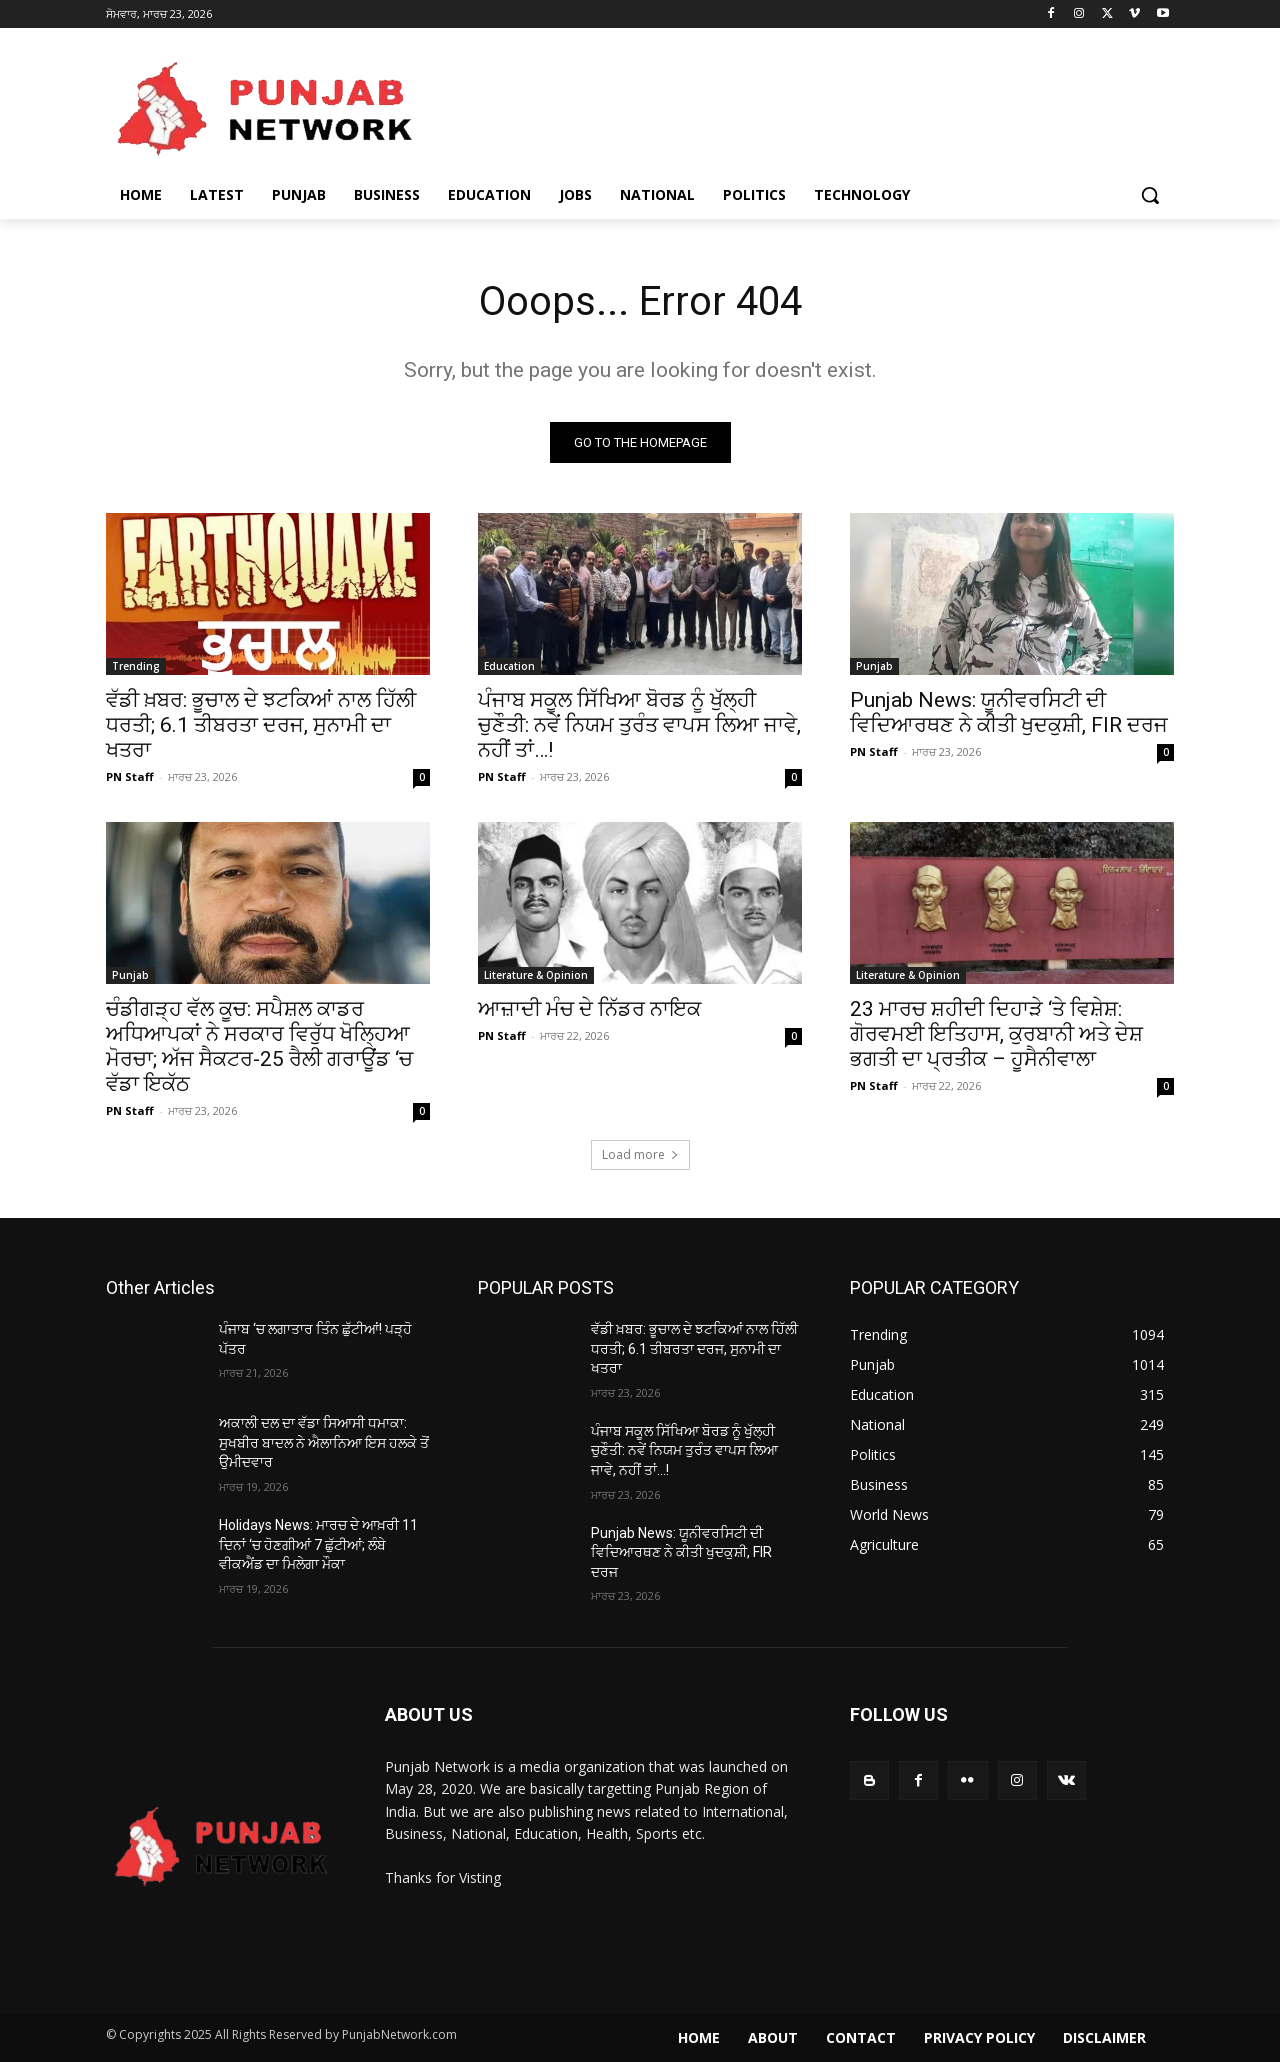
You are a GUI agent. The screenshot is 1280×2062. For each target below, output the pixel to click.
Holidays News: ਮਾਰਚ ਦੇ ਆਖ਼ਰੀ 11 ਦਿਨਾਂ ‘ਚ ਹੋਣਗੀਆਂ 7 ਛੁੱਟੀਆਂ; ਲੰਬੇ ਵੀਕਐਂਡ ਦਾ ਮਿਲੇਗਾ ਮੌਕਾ (318, 1544)
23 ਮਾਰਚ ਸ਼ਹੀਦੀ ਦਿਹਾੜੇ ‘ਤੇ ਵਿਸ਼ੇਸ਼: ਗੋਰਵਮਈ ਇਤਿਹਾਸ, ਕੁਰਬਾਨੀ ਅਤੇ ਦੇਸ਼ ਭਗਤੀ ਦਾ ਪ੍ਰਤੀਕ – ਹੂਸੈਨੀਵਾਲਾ (996, 1034)
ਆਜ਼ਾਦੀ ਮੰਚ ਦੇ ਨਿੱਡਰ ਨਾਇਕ (589, 1009)
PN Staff (130, 776)
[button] (1150, 195)
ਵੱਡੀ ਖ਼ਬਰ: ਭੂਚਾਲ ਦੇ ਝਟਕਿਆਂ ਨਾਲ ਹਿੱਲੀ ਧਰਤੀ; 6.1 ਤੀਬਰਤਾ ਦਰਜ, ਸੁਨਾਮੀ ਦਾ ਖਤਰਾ (261, 725)
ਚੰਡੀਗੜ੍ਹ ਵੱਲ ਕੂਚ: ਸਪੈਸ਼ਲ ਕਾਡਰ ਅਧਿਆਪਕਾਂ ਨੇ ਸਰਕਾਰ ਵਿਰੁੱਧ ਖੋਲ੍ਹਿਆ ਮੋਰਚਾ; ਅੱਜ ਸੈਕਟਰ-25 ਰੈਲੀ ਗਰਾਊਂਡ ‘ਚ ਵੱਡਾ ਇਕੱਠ (259, 1046)
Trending (136, 666)
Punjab (874, 666)
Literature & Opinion (536, 975)
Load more (640, 1154)
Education (509, 666)
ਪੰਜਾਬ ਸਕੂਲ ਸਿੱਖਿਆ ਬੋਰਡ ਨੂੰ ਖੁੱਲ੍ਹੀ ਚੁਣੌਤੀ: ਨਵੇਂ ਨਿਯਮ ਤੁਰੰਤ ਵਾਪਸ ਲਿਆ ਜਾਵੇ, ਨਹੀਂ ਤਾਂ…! (639, 725)
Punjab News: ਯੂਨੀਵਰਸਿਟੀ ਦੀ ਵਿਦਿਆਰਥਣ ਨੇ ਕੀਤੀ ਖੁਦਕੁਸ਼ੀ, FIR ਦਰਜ (1009, 712)
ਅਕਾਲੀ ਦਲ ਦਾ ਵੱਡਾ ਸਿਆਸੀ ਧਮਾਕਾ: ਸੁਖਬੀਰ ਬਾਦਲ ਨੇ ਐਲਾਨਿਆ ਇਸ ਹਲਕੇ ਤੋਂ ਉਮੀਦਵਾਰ (324, 1442)
